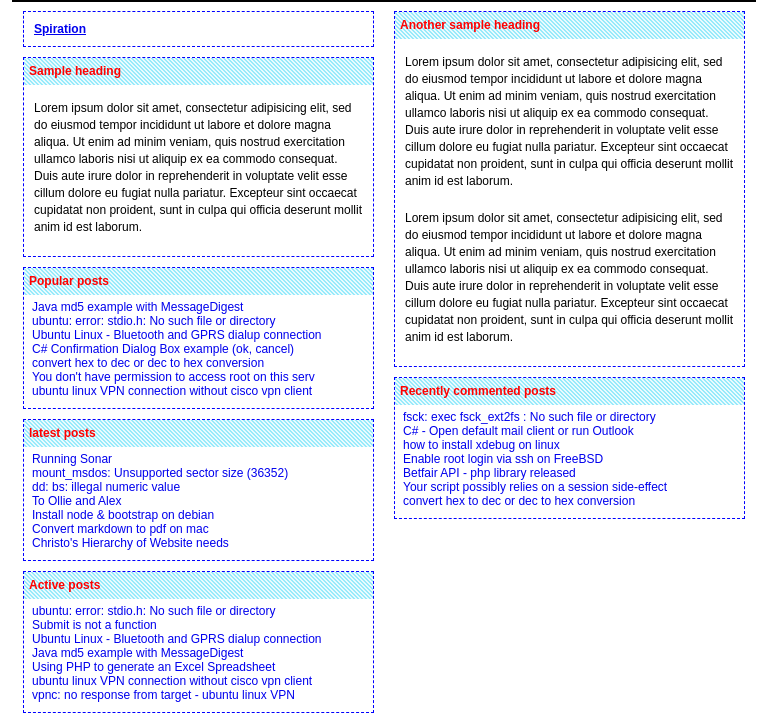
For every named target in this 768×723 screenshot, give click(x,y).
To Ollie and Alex (76, 501)
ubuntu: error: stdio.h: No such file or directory (153, 321)
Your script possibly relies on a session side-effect (535, 487)
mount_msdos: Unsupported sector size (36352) (160, 473)
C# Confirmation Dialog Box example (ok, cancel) (163, 349)
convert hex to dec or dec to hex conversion (148, 363)
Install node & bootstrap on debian (123, 515)
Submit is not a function (94, 625)
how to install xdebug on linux (481, 445)
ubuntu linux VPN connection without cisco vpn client (172, 391)
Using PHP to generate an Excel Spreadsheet (153, 667)
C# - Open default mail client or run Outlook (518, 431)
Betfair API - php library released (489, 473)
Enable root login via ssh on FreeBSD (503, 459)
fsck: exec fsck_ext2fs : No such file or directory (529, 417)
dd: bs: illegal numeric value (106, 487)
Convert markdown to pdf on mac (120, 529)
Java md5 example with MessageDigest (137, 307)
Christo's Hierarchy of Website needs (130, 543)
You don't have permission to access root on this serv (173, 377)
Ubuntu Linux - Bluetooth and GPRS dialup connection (177, 335)
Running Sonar (72, 459)
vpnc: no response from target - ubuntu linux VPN (163, 695)
